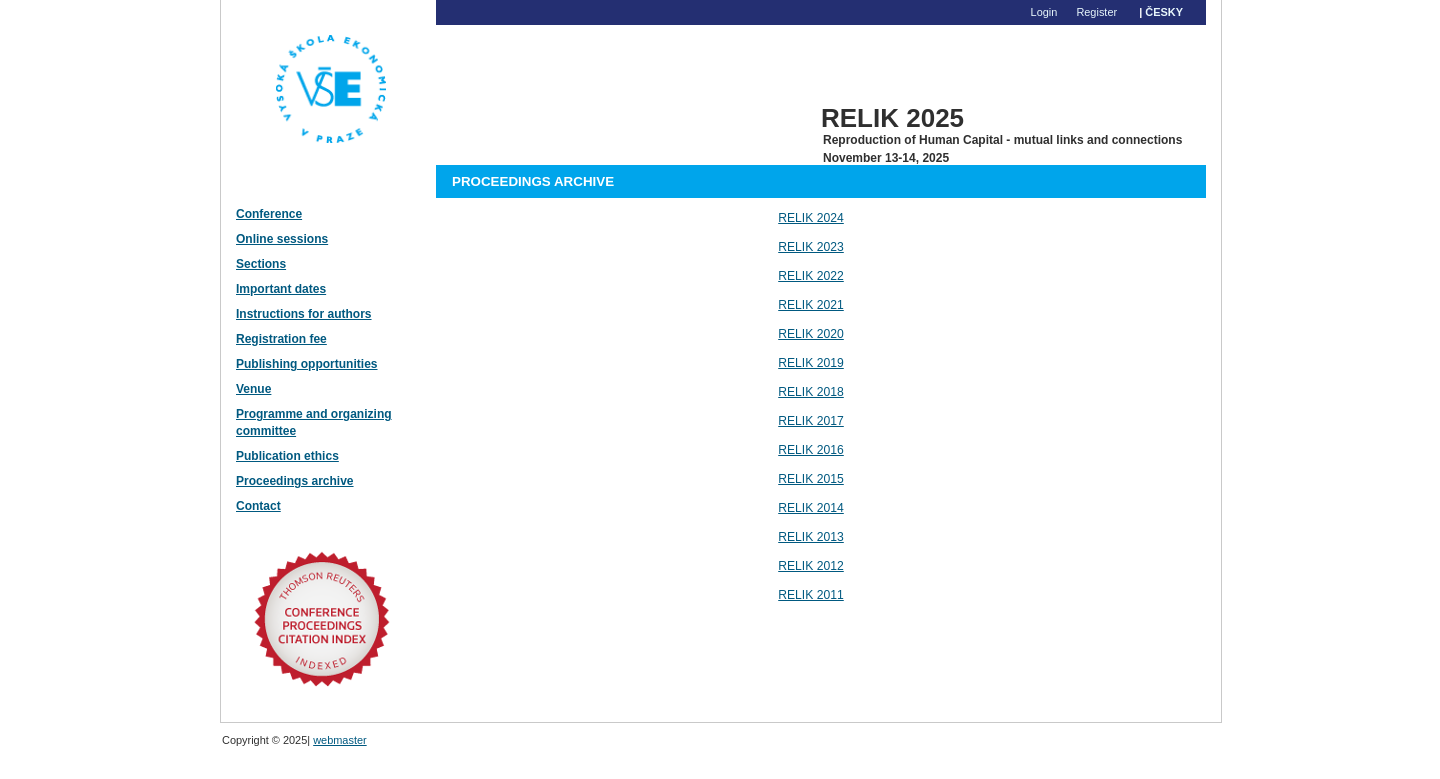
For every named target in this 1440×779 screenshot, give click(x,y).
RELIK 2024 (811, 218)
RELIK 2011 (811, 595)
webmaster (340, 740)
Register (1096, 12)
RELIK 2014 (811, 508)
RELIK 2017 (811, 421)
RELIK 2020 (811, 334)
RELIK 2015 (811, 479)
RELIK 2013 (811, 537)
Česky (1164, 12)
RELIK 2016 (811, 450)
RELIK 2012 (811, 566)
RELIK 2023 (811, 247)
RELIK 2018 (811, 392)
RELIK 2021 (811, 305)
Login (1044, 12)
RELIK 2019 (811, 363)
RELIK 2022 (811, 276)
